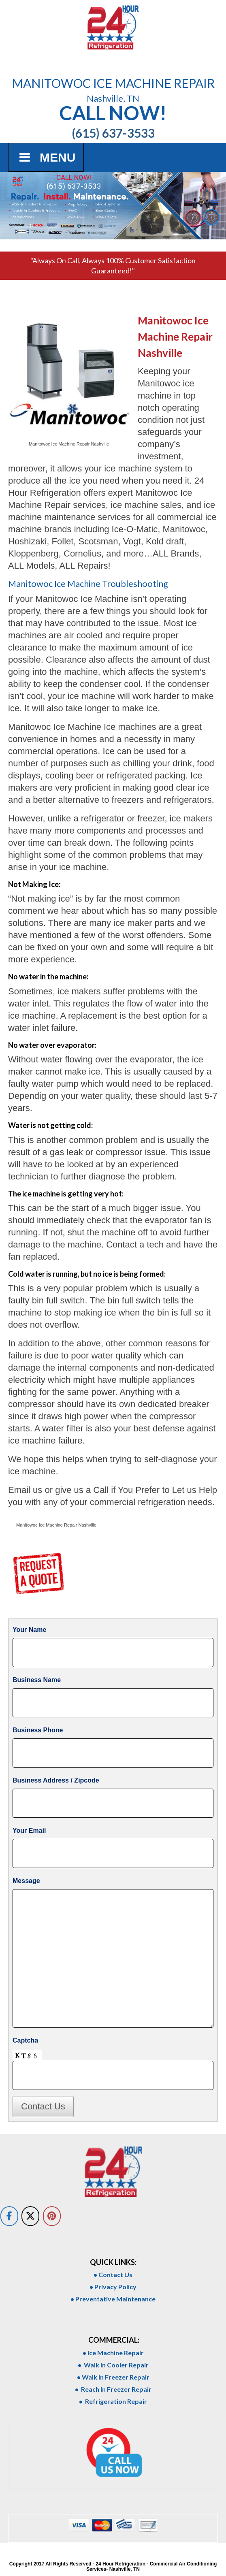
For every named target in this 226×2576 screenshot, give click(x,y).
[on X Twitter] (30, 2216)
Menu (46, 157)
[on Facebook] (9, 2216)
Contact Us (43, 2106)
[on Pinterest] (52, 2216)
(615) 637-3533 (74, 186)
